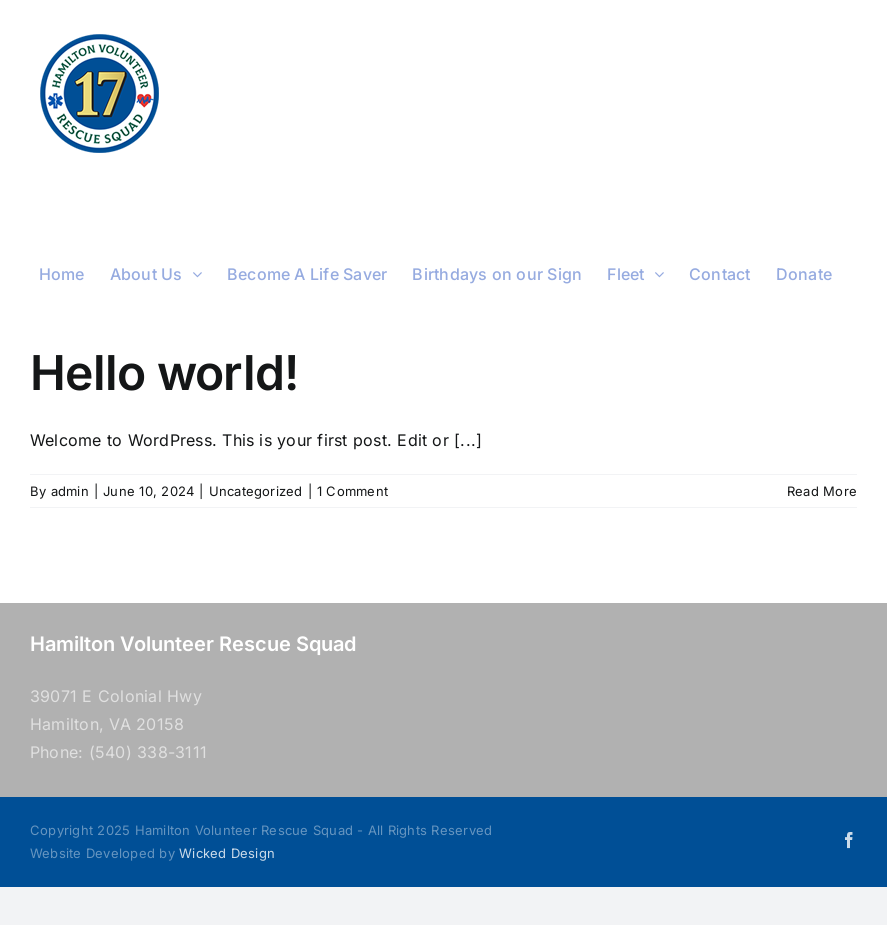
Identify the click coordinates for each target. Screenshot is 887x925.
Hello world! (164, 372)
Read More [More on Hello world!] (822, 491)
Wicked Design (227, 853)
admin (70, 491)
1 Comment (352, 491)
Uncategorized (256, 491)
